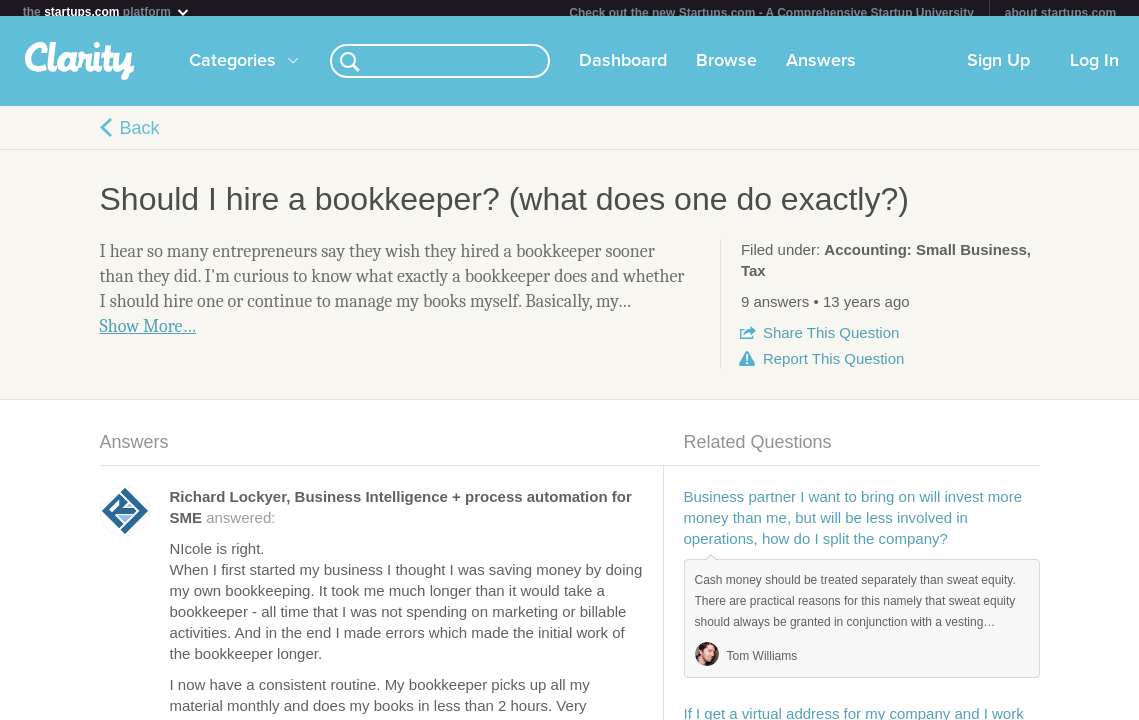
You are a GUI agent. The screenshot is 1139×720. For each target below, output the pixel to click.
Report (833, 366)
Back (140, 136)
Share (831, 340)
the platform (107, 11)
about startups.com (1060, 13)
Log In (1094, 69)
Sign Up (998, 69)
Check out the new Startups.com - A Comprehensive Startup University (771, 13)
